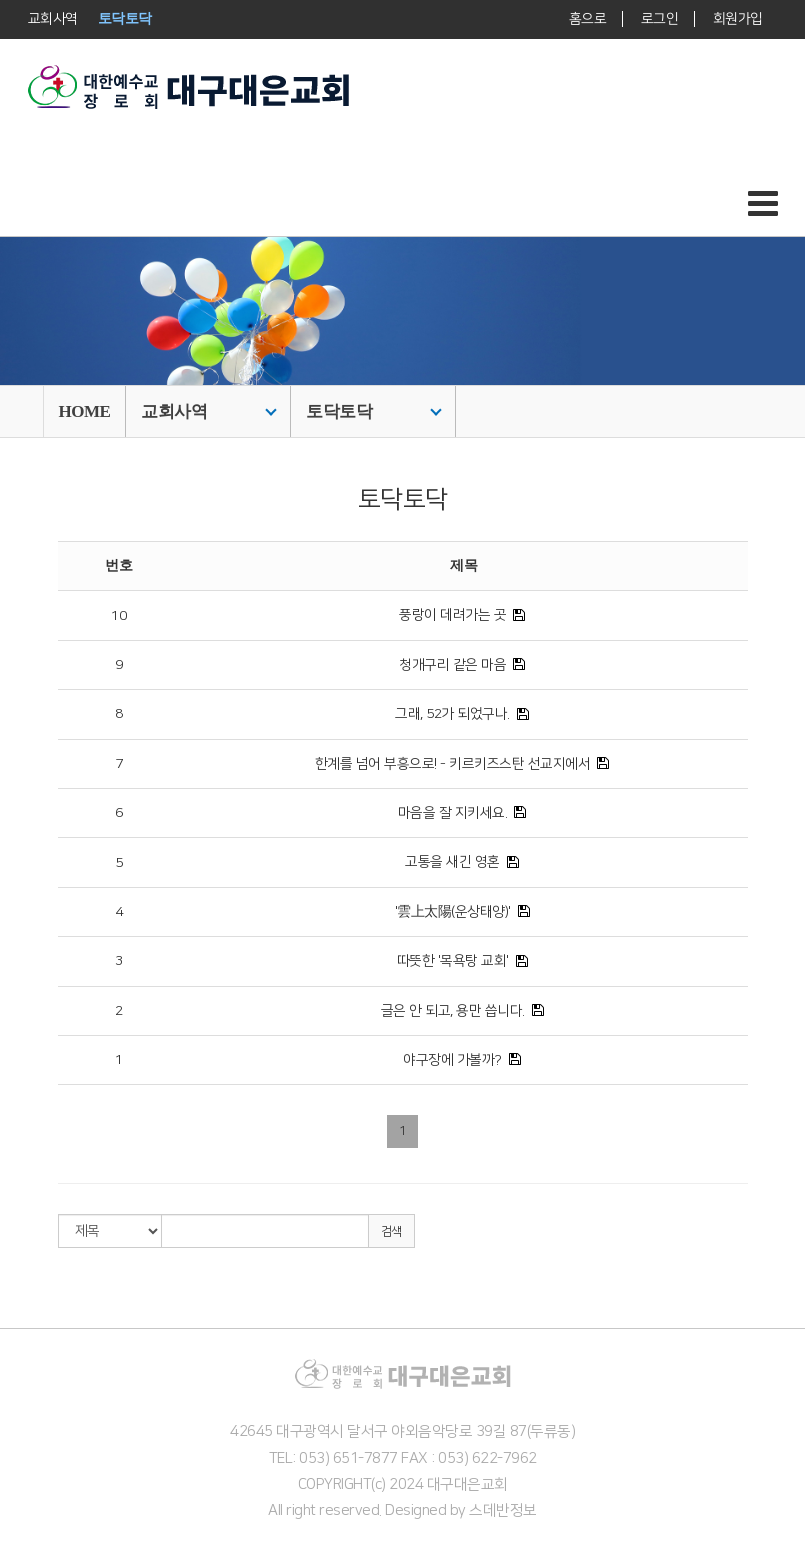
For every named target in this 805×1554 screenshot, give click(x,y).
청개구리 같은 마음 (452, 665)
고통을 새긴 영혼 (452, 862)
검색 (391, 1231)
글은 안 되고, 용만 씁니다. (453, 1011)
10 (118, 616)
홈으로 (587, 19)
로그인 (659, 19)
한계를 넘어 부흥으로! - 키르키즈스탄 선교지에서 (453, 764)
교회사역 (209, 411)
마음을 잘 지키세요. (453, 813)
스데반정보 (503, 1510)
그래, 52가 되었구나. (452, 714)
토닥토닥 (374, 411)
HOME (85, 411)
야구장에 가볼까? (452, 1060)
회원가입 (737, 19)
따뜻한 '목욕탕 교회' (453, 961)
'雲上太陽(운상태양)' (453, 912)
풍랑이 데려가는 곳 (452, 615)
